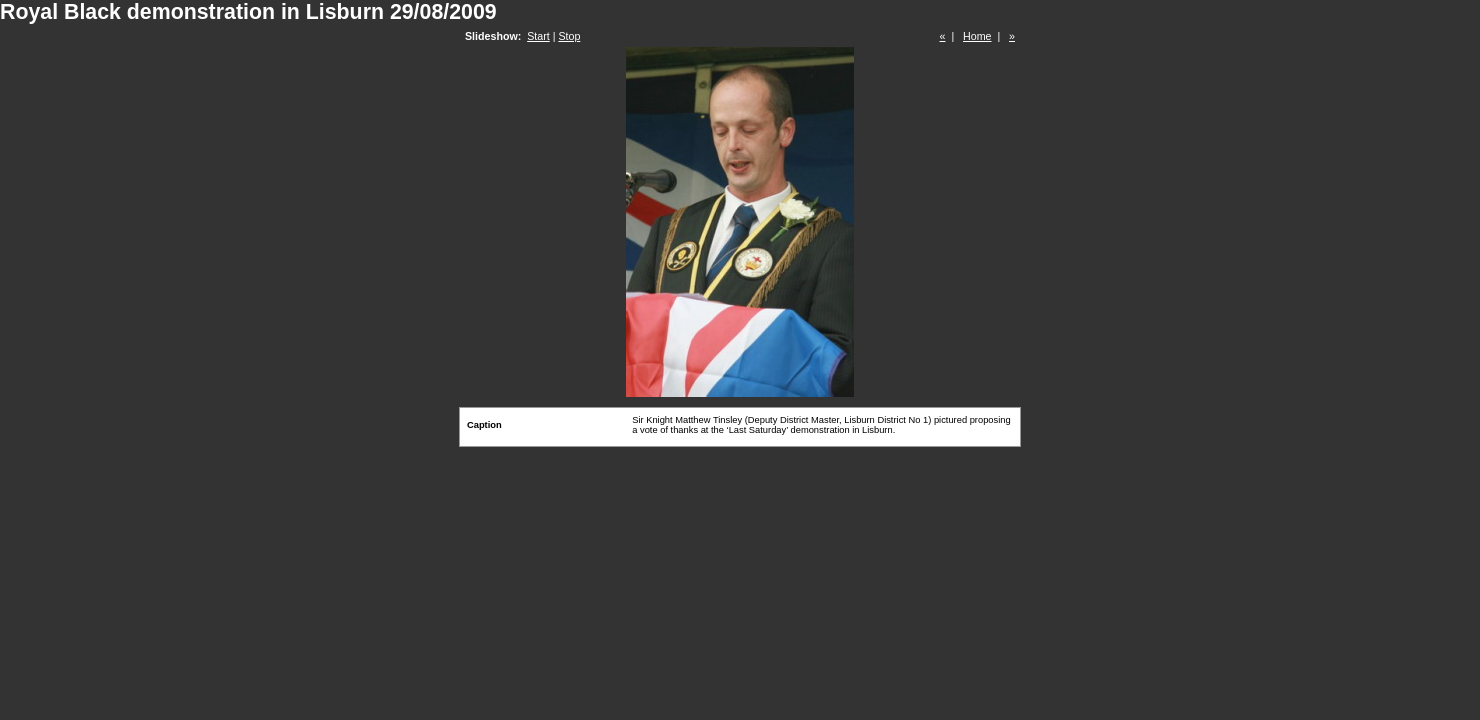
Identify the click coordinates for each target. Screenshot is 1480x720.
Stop (569, 36)
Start (538, 36)
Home (977, 36)
